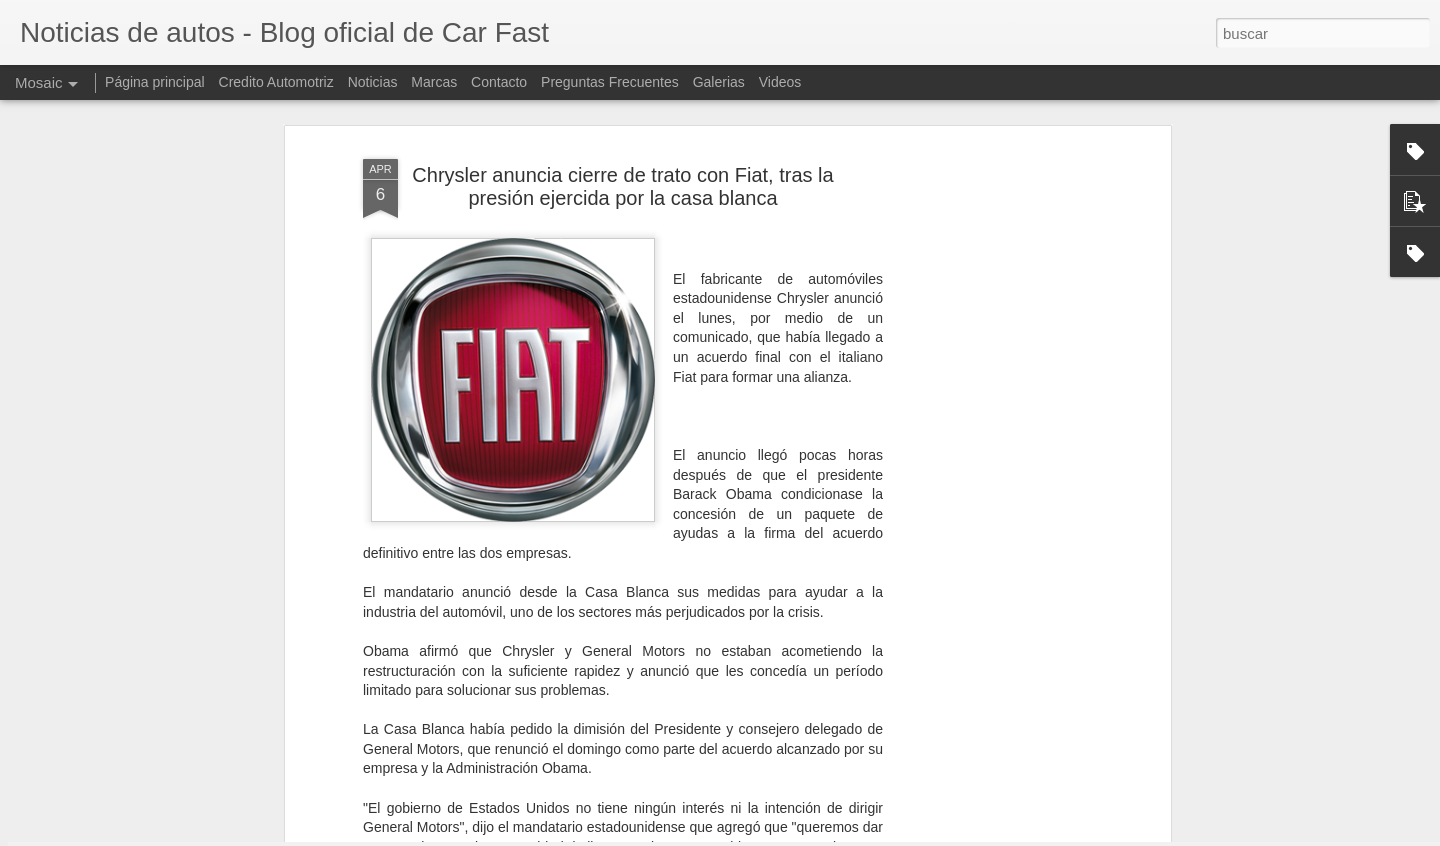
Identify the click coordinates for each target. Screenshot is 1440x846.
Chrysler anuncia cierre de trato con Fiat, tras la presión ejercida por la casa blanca (622, 112)
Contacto (499, 82)
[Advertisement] (993, 390)
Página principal (155, 82)
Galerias (719, 82)
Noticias (373, 82)
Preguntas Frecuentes (610, 82)
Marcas (434, 82)
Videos (780, 82)
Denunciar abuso (864, 835)
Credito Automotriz (276, 82)
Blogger (797, 835)
